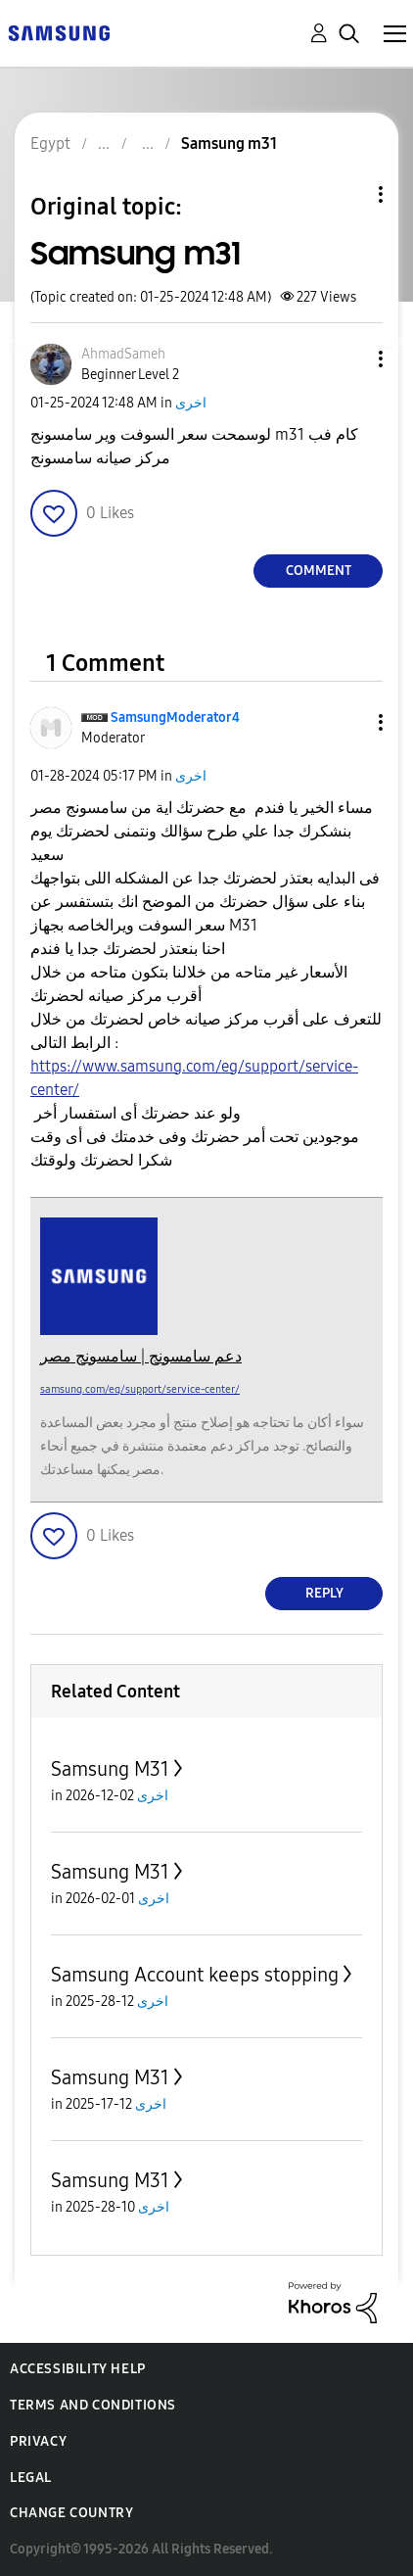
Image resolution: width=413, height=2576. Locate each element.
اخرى (190, 403)
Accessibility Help (78, 2369)
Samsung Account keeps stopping (195, 1974)
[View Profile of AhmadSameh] (123, 354)
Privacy (38, 2441)
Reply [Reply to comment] (324, 1593)
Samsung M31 (110, 1769)
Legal (31, 2477)
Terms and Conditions (93, 2405)
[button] (348, 359)
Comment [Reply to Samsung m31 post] (318, 570)
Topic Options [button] (347, 194)
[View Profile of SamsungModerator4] (175, 717)
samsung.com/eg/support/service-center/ (140, 1389)
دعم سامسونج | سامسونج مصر (141, 1356)
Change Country (71, 2512)
